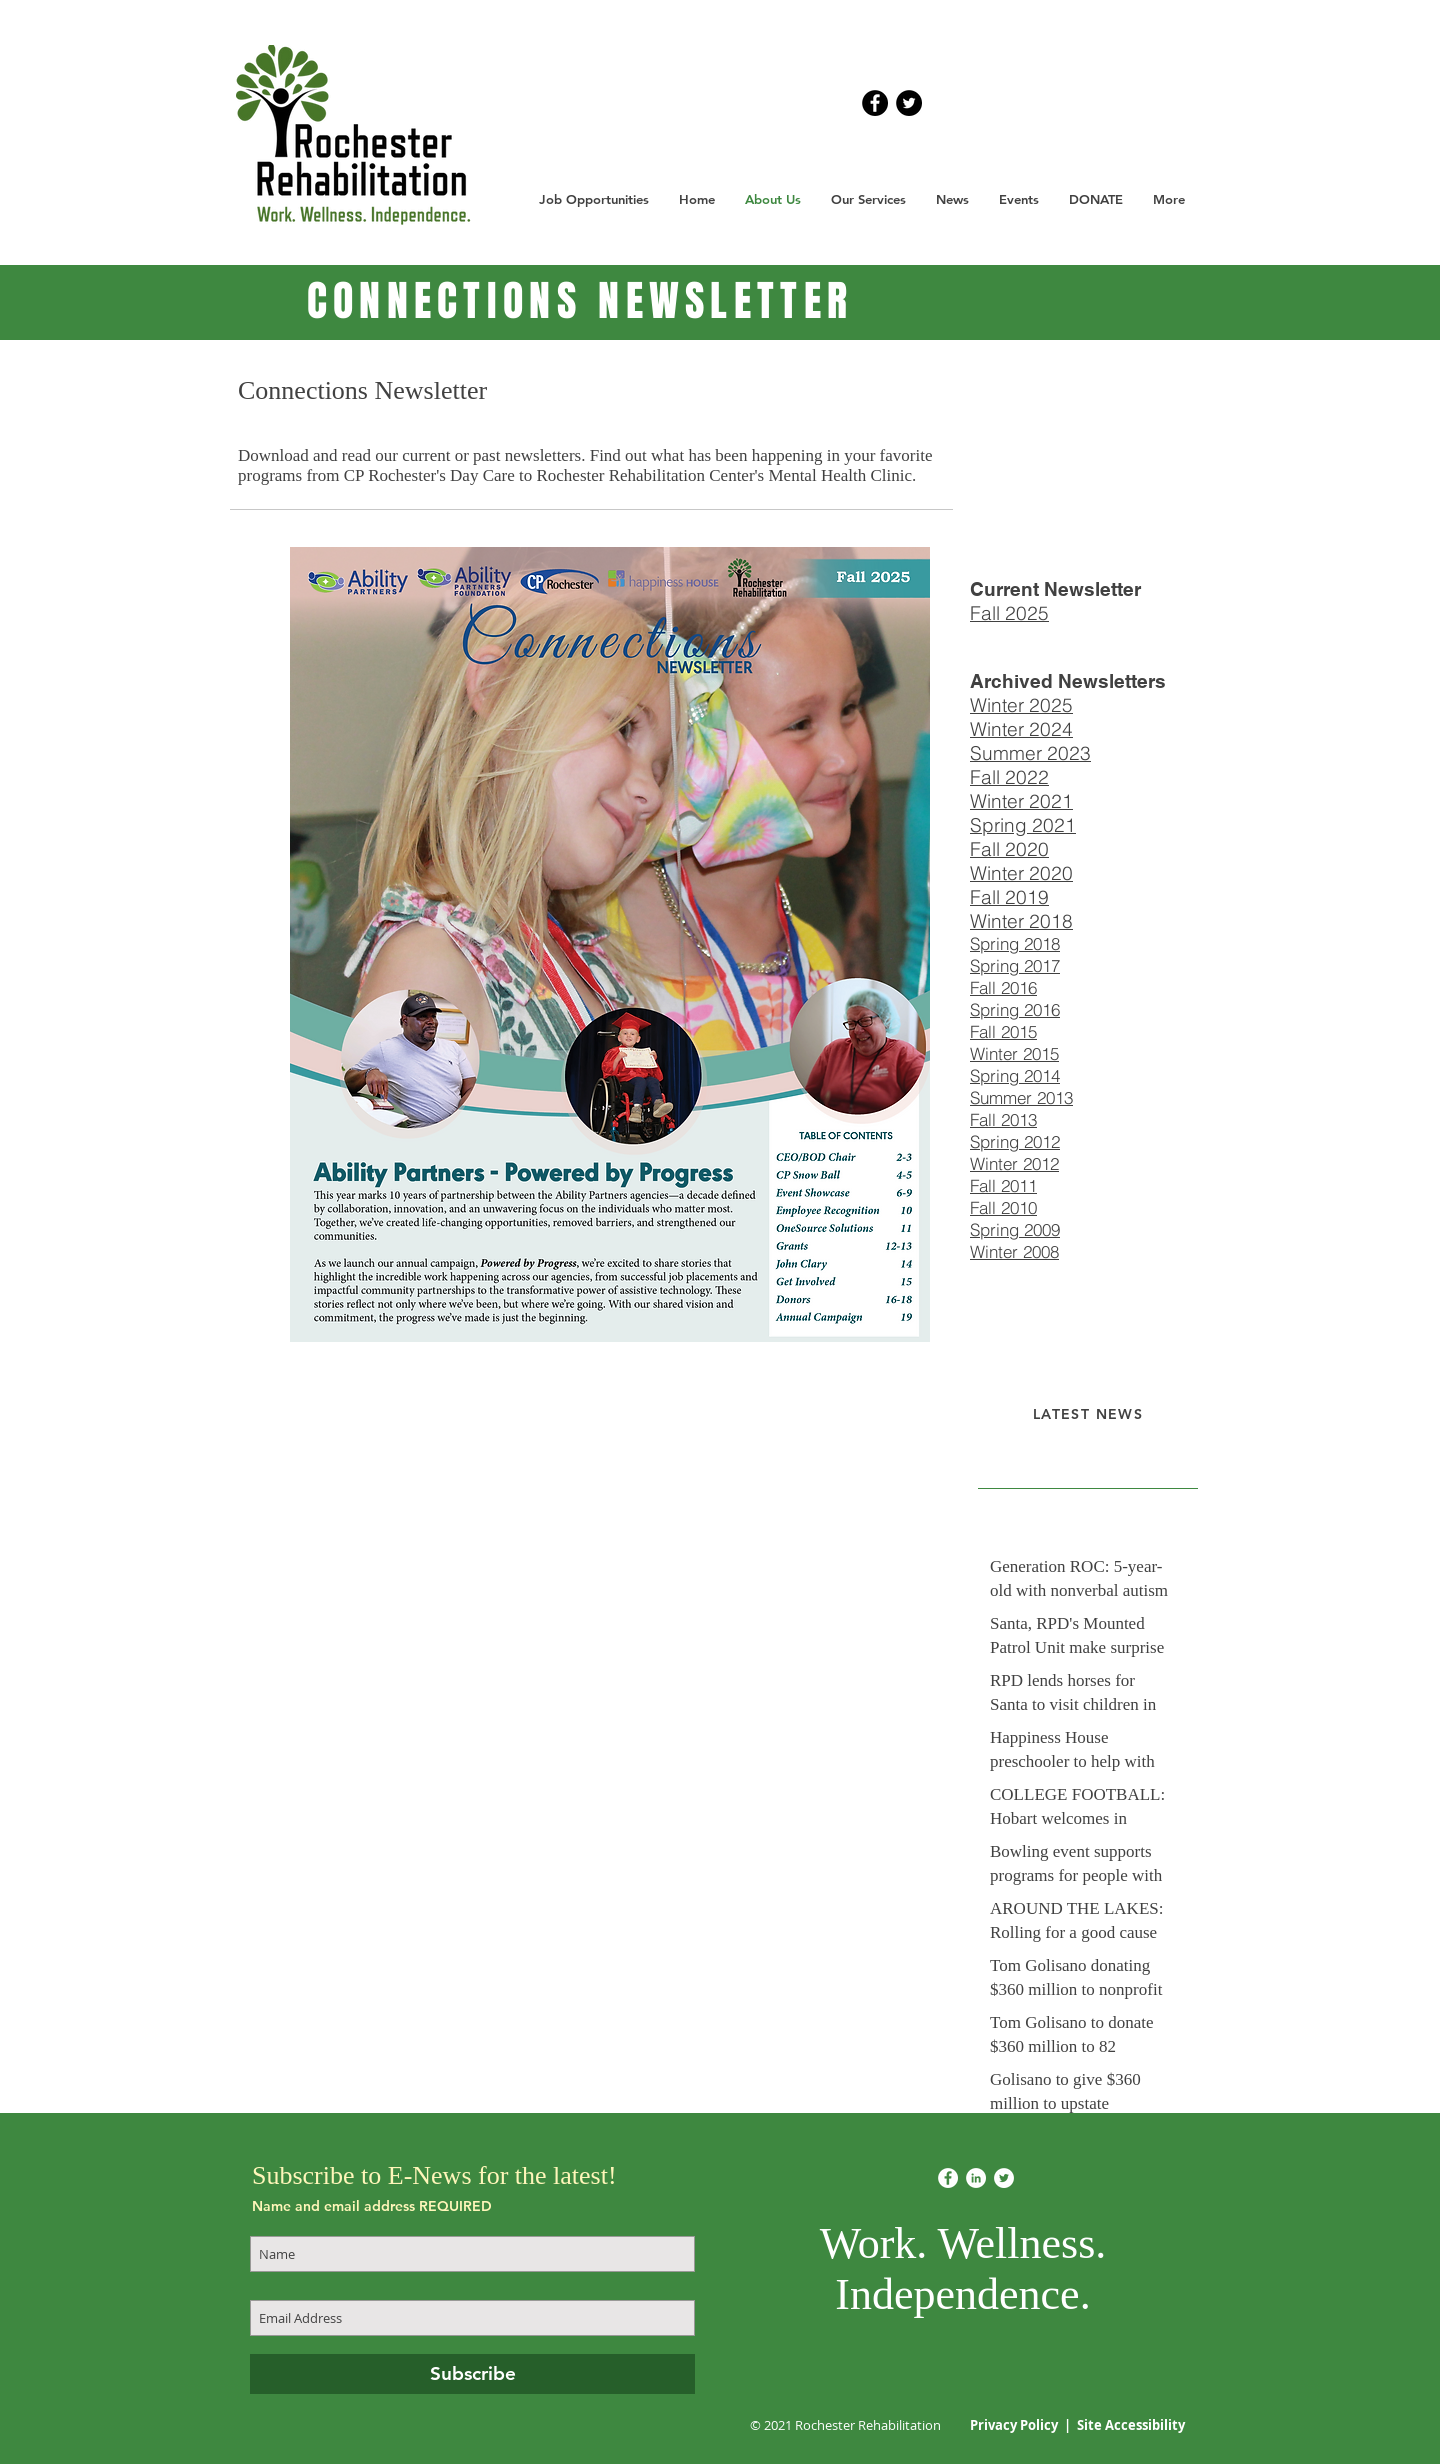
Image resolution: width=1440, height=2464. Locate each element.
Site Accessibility (1131, 2425)
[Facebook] (948, 2178)
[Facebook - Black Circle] (875, 103)
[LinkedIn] (976, 2178)
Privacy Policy (1015, 2425)
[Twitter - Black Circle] (909, 103)
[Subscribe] (472, 2374)
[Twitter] (1004, 2178)
